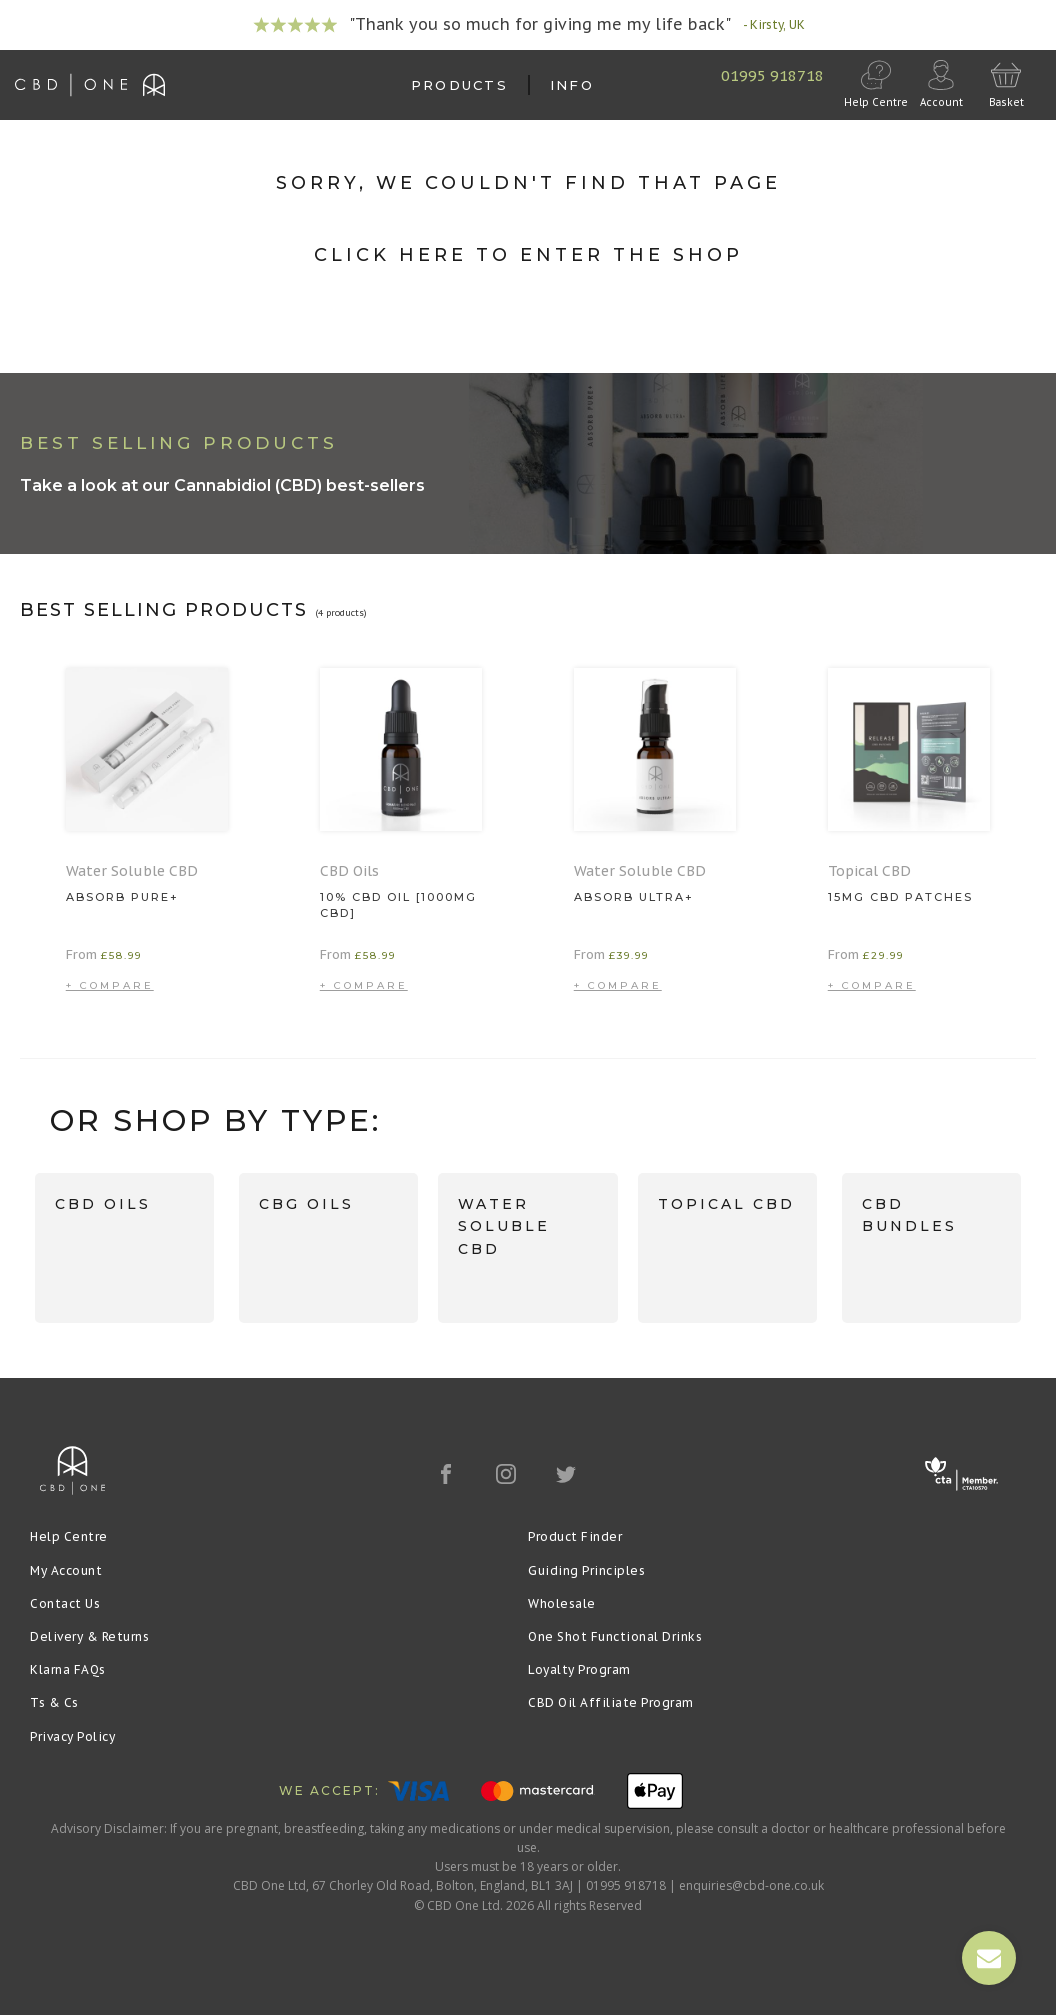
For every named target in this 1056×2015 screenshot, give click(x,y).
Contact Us (65, 1603)
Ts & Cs (54, 1702)
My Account (66, 1570)
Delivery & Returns (89, 1636)
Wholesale (562, 1603)
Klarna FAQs (68, 1669)
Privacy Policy (72, 1736)
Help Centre (69, 1536)
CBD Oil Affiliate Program (611, 1702)
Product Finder (575, 1536)
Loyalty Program (579, 1669)
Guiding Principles (586, 1570)
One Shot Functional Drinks (615, 1636)
